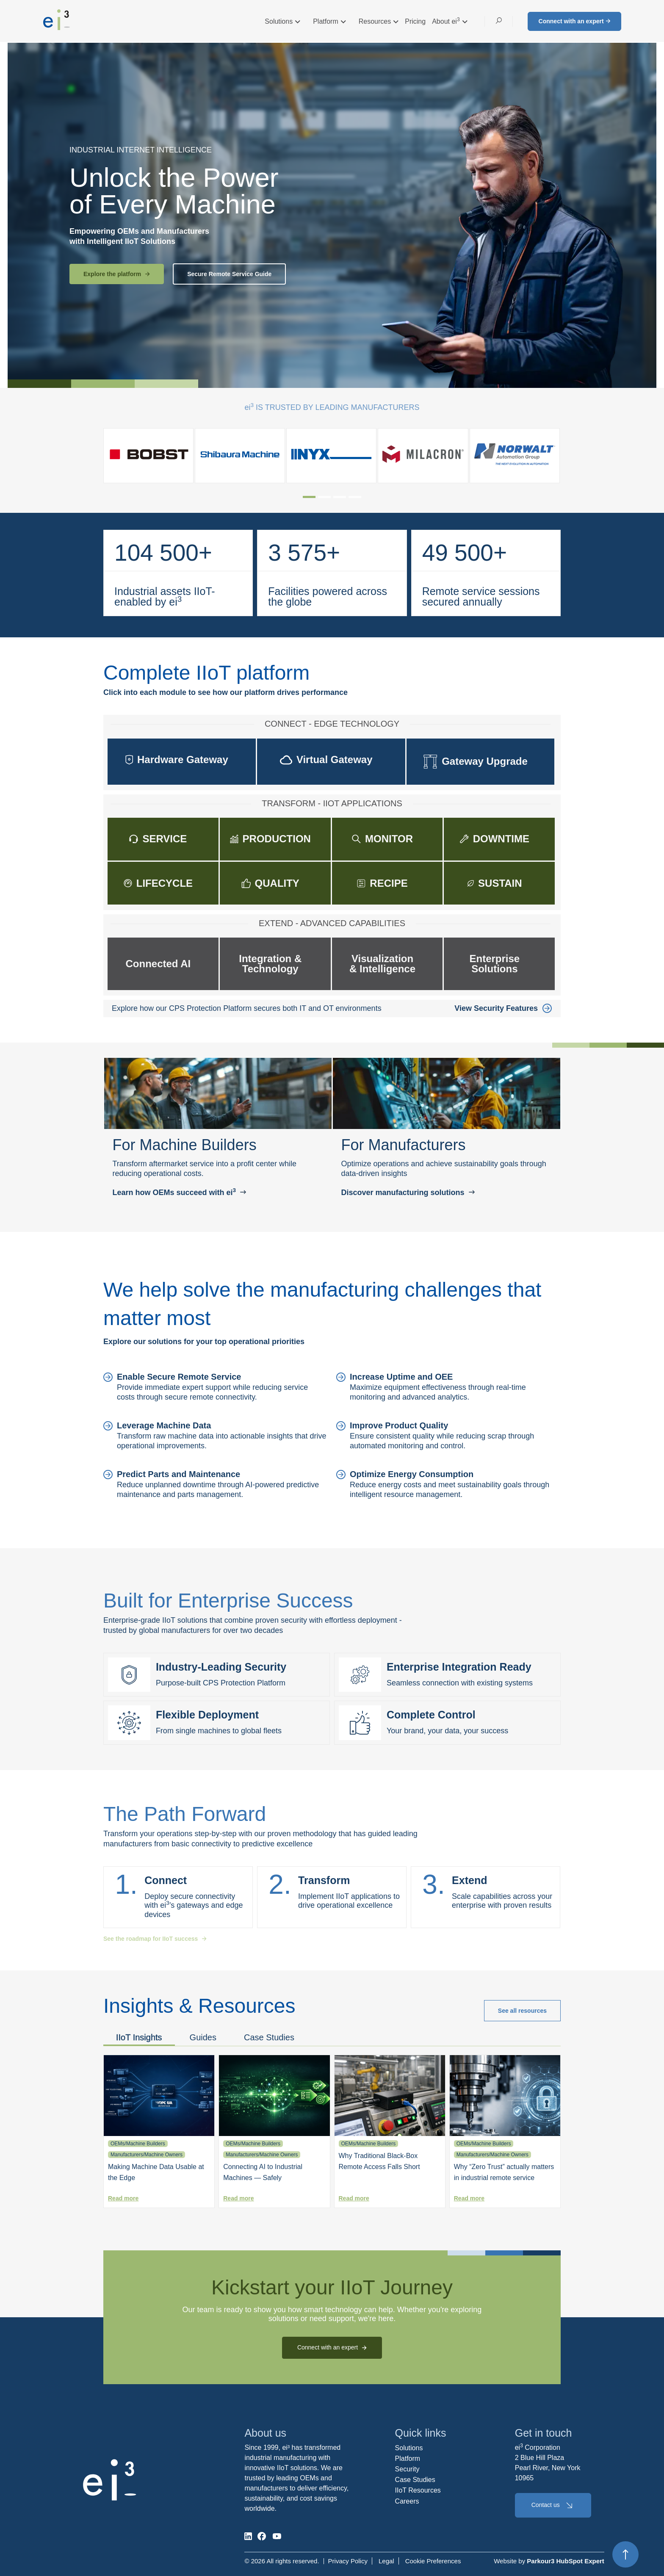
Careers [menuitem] (407, 2501)
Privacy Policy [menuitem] (348, 2561)
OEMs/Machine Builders (138, 2144)
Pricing (415, 21)
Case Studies (269, 2037)
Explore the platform (116, 274)
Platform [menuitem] (408, 2458)
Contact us (553, 2505)
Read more (123, 2198)
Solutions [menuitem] (409, 2447)
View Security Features (503, 1008)
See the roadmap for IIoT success (155, 1938)
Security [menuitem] (407, 2469)
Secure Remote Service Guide (229, 274)
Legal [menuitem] (386, 2561)
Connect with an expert (574, 21)
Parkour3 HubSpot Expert (565, 2561)
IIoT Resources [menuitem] (418, 2490)
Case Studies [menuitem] (415, 2479)
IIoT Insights (139, 2037)
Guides (203, 2037)
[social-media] (248, 2536)
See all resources (522, 2010)
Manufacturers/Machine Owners (147, 2155)
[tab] (309, 497)
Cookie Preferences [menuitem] (433, 2561)
